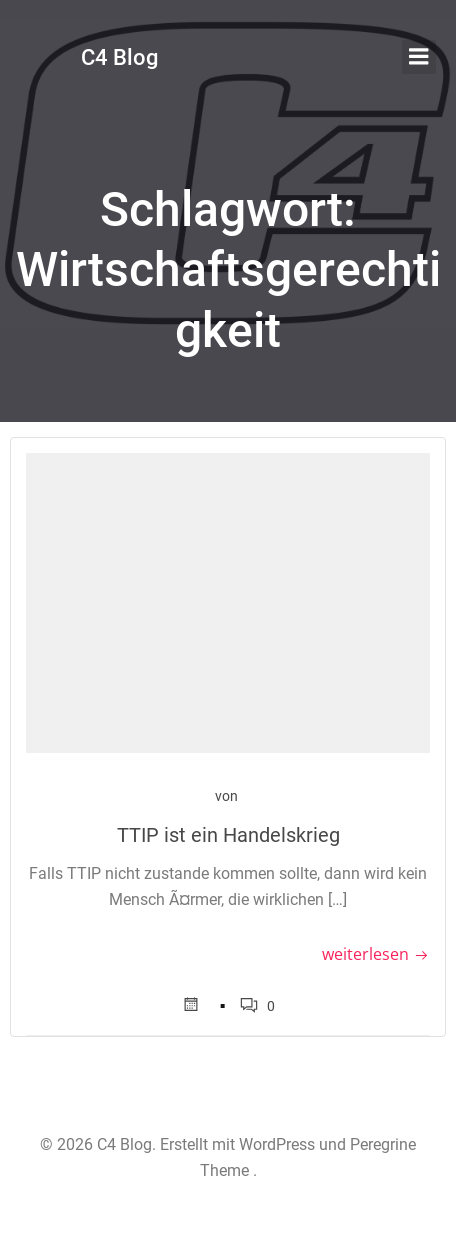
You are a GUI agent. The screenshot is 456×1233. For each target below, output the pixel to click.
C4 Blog (119, 57)
